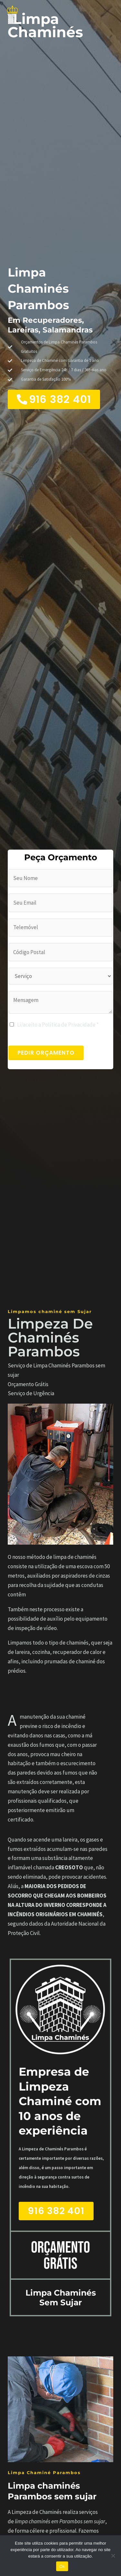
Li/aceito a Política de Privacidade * (58, 1024)
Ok (62, 2566)
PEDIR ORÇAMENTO (46, 1053)
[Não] (113, 2555)
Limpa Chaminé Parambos (44, 2472)
